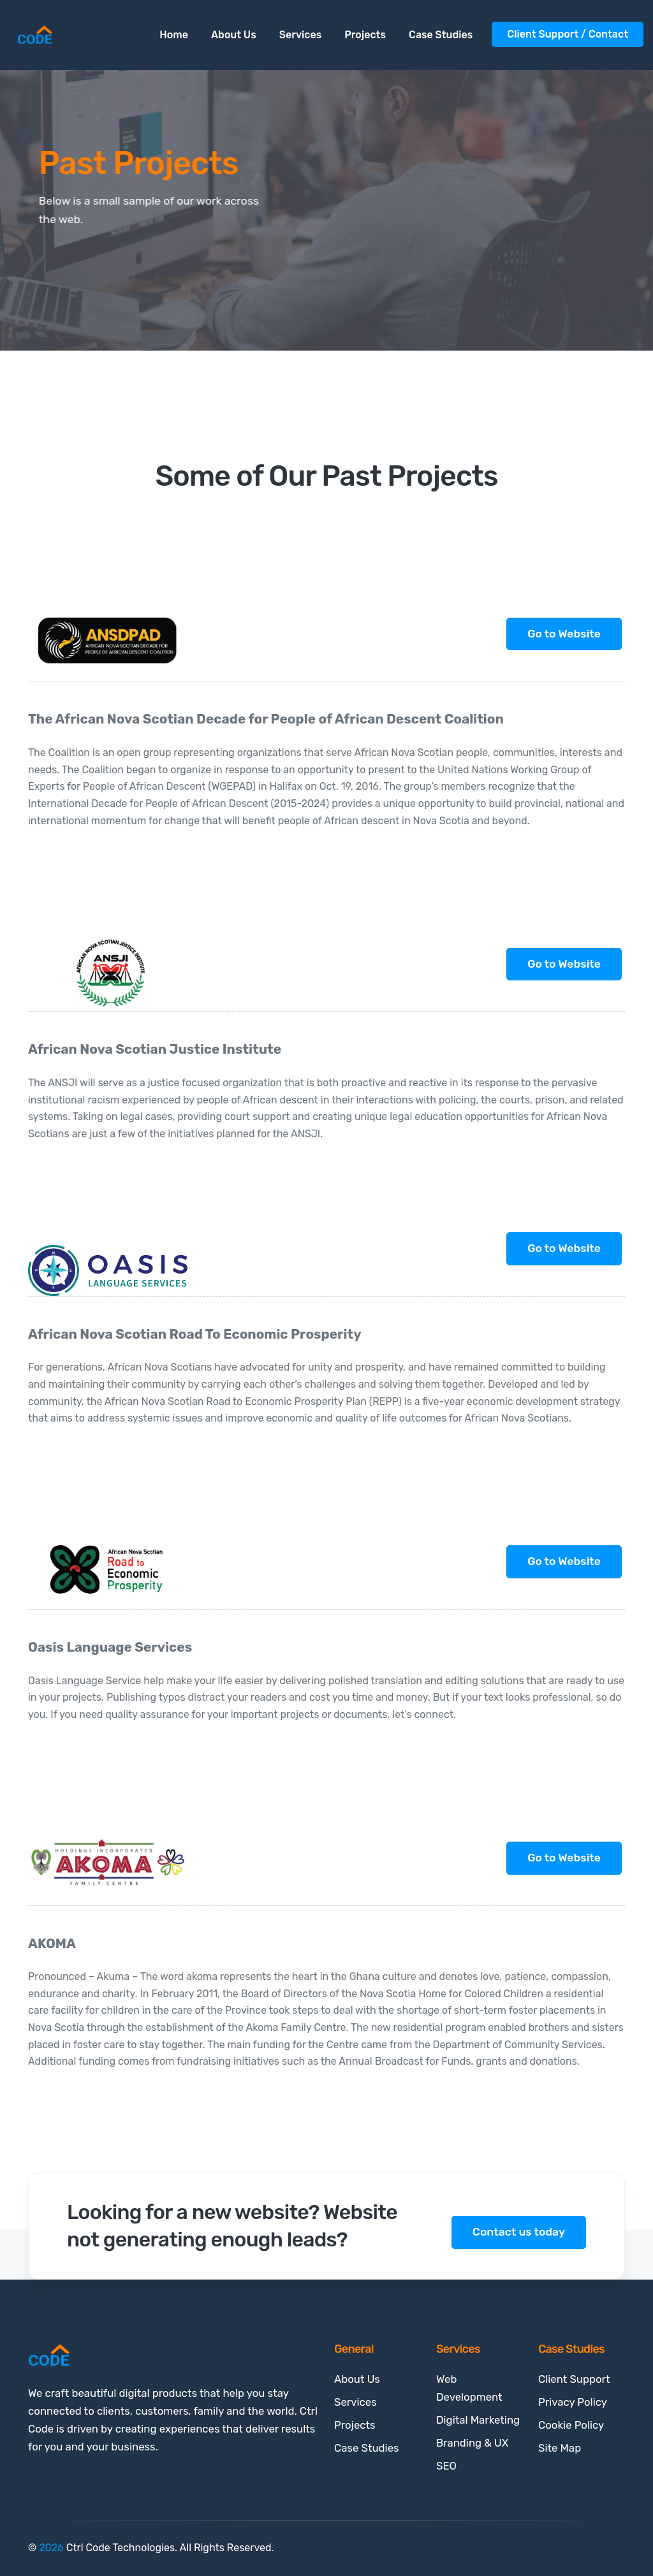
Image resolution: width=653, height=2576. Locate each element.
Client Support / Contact (567, 34)
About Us (233, 35)
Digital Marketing (478, 2419)
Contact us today (519, 2231)
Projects (365, 35)
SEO (446, 2465)
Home (173, 35)
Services (300, 35)
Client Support (574, 2379)
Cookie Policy (571, 2425)
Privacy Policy (572, 2402)
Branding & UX (472, 2442)
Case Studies (441, 35)
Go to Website (564, 633)
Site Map (559, 2447)
